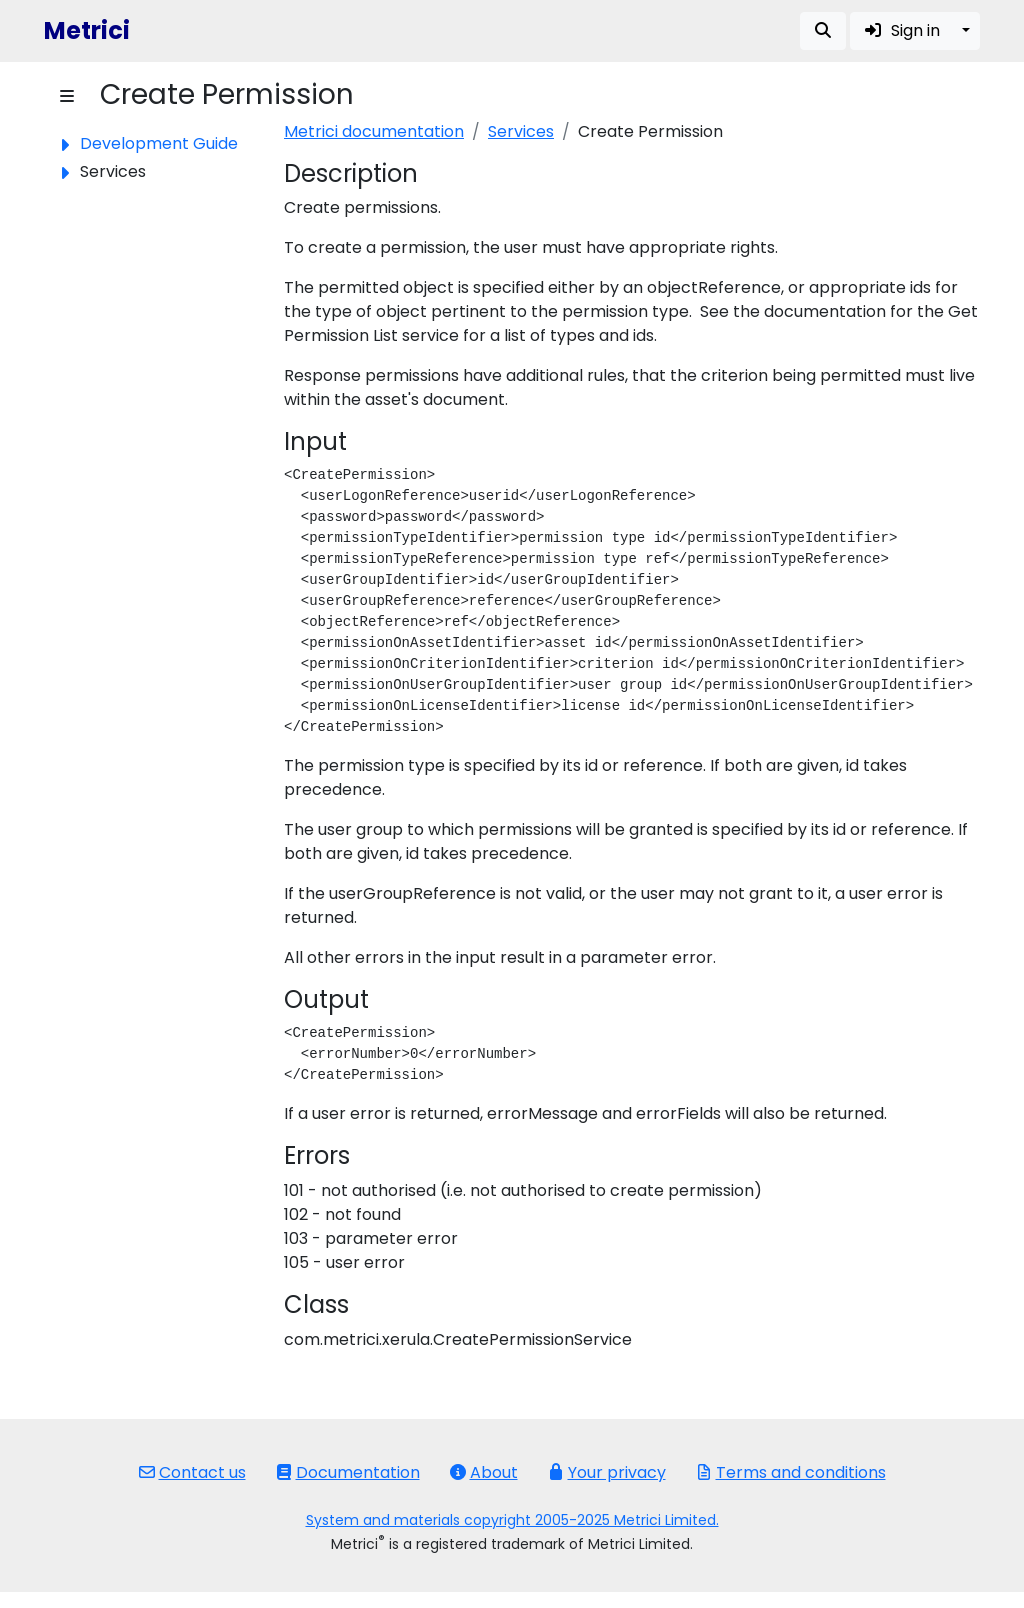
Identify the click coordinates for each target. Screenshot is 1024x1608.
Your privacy (607, 1472)
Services (521, 131)
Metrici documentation (374, 131)
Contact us (192, 1472)
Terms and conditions (791, 1472)
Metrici (87, 30)
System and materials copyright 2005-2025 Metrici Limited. (512, 1520)
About (484, 1472)
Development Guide (159, 143)
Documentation (348, 1472)
